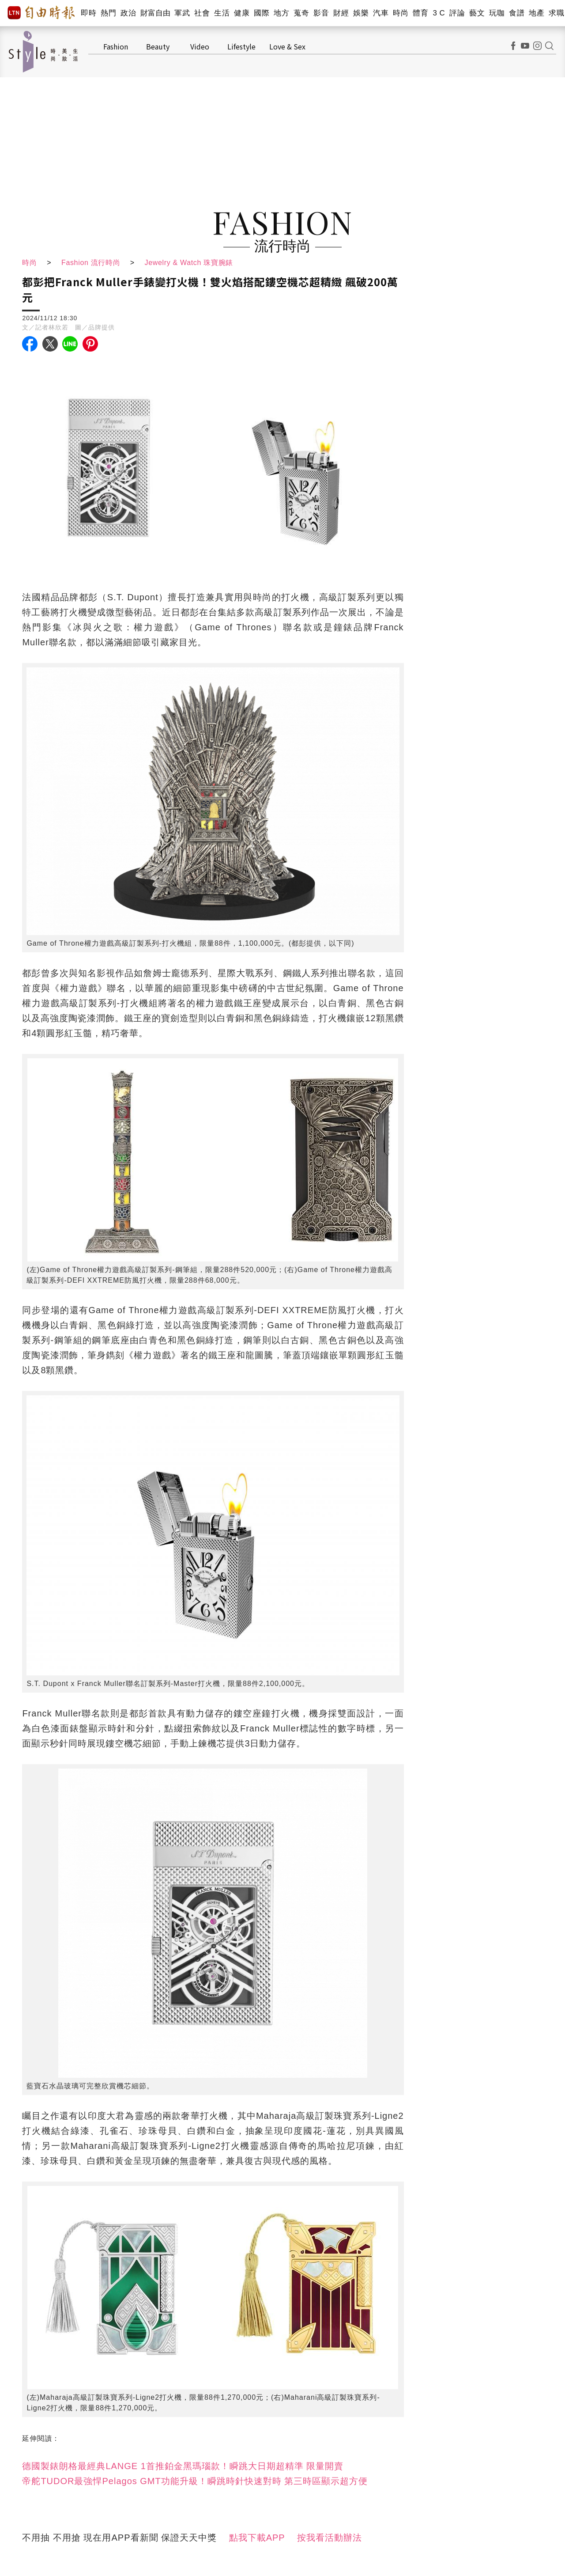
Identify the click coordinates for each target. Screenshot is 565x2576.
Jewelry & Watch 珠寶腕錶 (192, 262)
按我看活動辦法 (329, 2537)
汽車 (380, 13)
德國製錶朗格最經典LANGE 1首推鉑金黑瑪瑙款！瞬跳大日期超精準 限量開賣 (182, 2466)
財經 (341, 13)
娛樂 (361, 13)
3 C (439, 13)
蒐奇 (301, 13)
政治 (128, 13)
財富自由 (155, 13)
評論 (457, 13)
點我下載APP (257, 2537)
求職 (556, 13)
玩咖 (497, 13)
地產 (536, 13)
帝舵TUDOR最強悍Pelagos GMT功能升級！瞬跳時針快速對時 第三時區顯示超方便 (195, 2481)
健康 (241, 13)
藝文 (477, 13)
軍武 (182, 13)
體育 (420, 13)
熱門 (108, 13)
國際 (261, 13)
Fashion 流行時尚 (92, 262)
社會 (202, 13)
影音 (321, 13)
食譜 (516, 13)
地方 (281, 13)
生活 (222, 13)
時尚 (400, 13)
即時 (88, 13)
